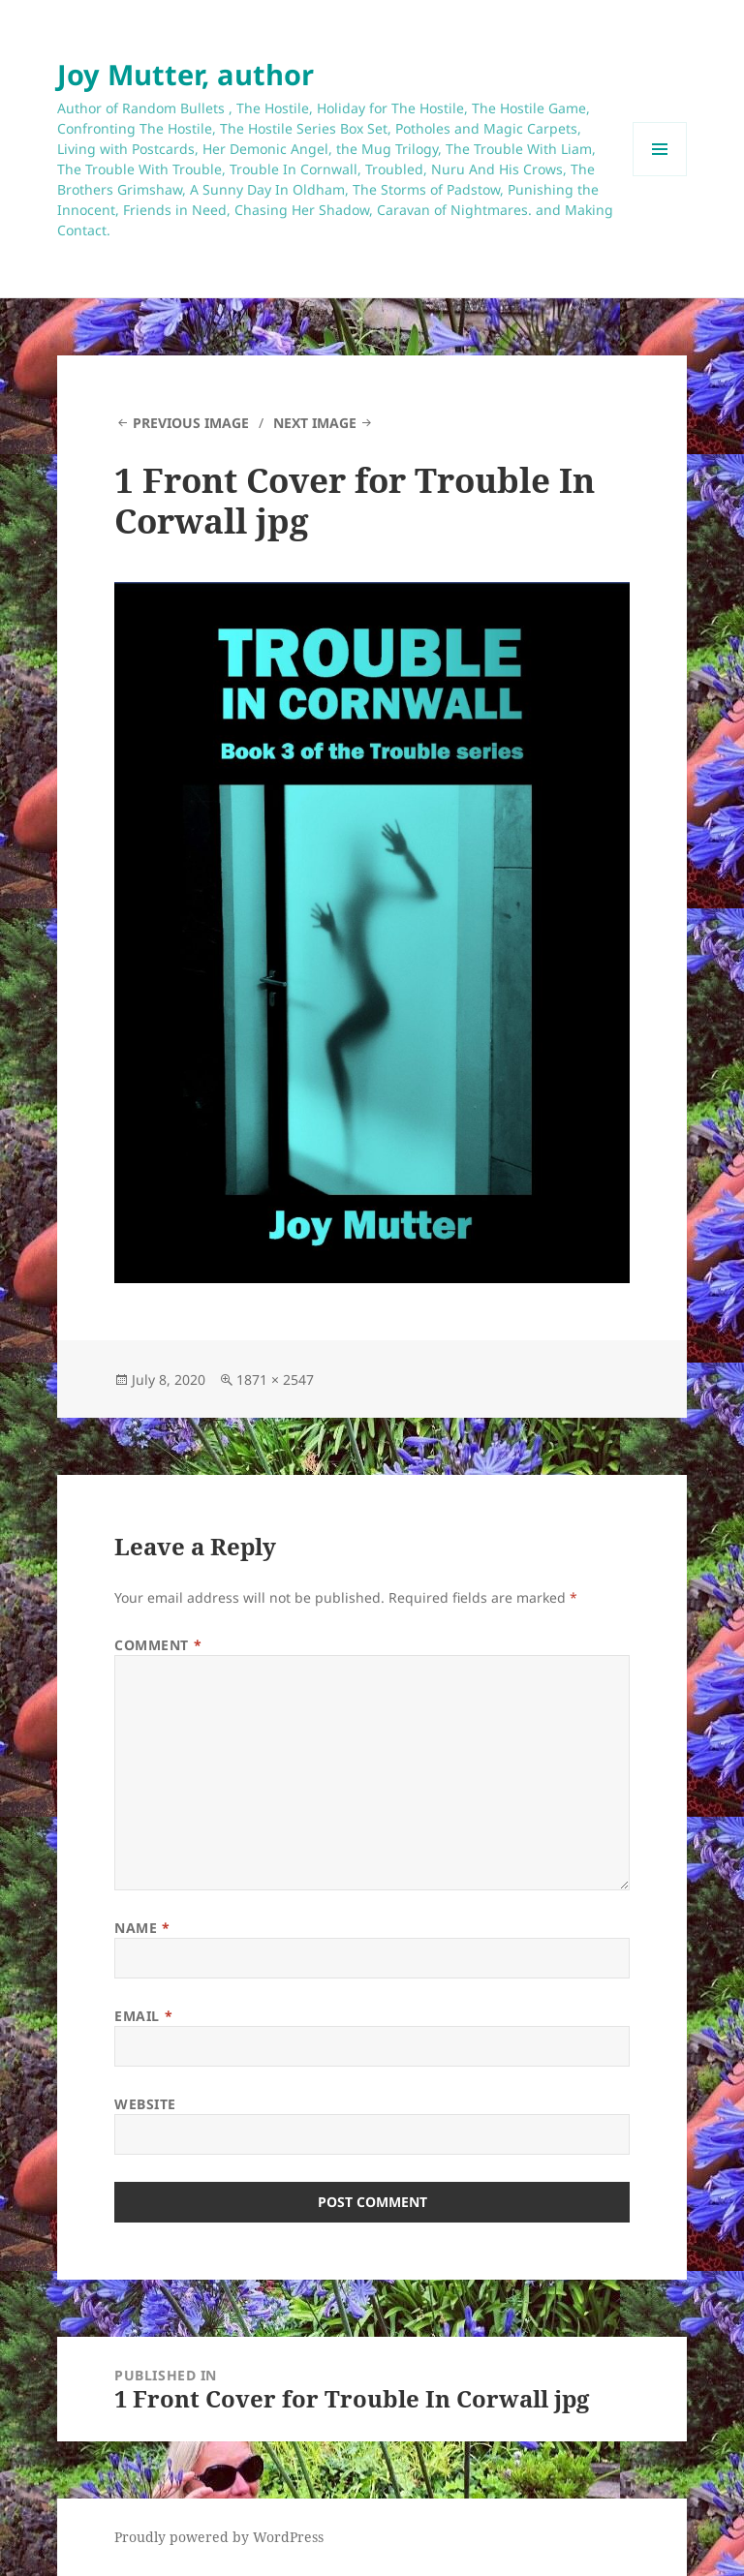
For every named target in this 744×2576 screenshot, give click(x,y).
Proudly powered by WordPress (219, 2537)
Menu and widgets (660, 175)
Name (142, 1927)
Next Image (314, 423)
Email (143, 2016)
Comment (158, 1645)
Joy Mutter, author (185, 74)
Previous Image (191, 423)
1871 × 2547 (275, 1379)
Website (145, 2104)
